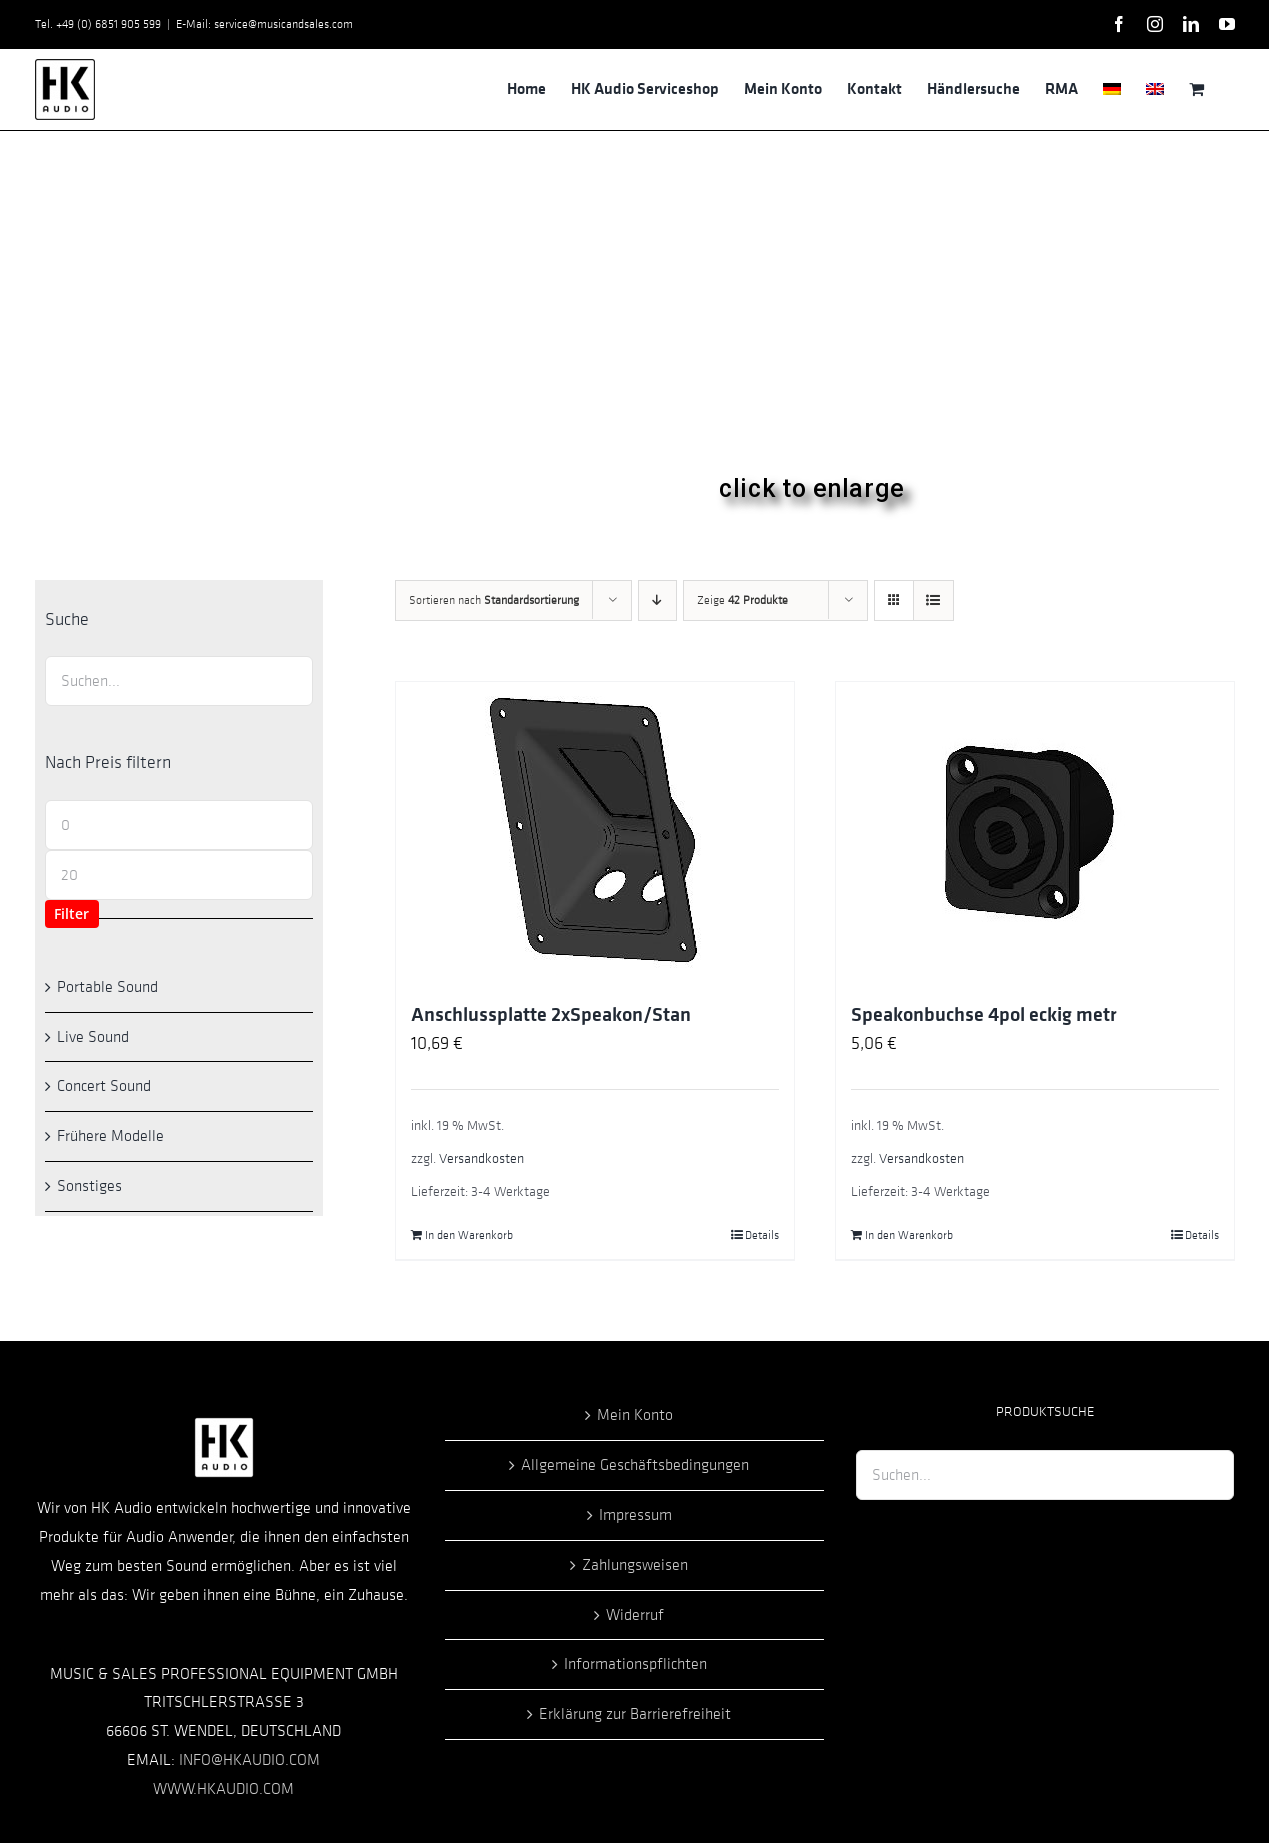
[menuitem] (1112, 89)
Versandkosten (481, 1158)
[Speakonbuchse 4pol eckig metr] (1035, 832)
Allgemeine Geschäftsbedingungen (635, 1465)
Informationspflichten (635, 1664)
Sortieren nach (494, 600)
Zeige (742, 600)
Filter (71, 913)
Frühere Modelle (110, 1136)
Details (762, 1235)
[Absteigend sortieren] (657, 600)
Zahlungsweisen (635, 1565)
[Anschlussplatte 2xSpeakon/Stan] (595, 832)
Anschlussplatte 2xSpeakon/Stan (551, 1015)
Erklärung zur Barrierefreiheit (635, 1714)
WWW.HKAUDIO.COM (223, 1789)
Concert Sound (104, 1086)
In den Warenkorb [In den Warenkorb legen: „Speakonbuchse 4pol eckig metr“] (909, 1235)
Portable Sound (107, 987)
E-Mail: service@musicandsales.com (264, 24)
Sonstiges (89, 1186)
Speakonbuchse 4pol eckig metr (984, 1015)
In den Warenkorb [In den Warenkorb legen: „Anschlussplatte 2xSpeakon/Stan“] (469, 1235)
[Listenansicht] (933, 600)
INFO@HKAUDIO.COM (249, 1760)
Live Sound (93, 1037)
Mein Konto (635, 1415)
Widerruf (635, 1615)
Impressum (635, 1515)
